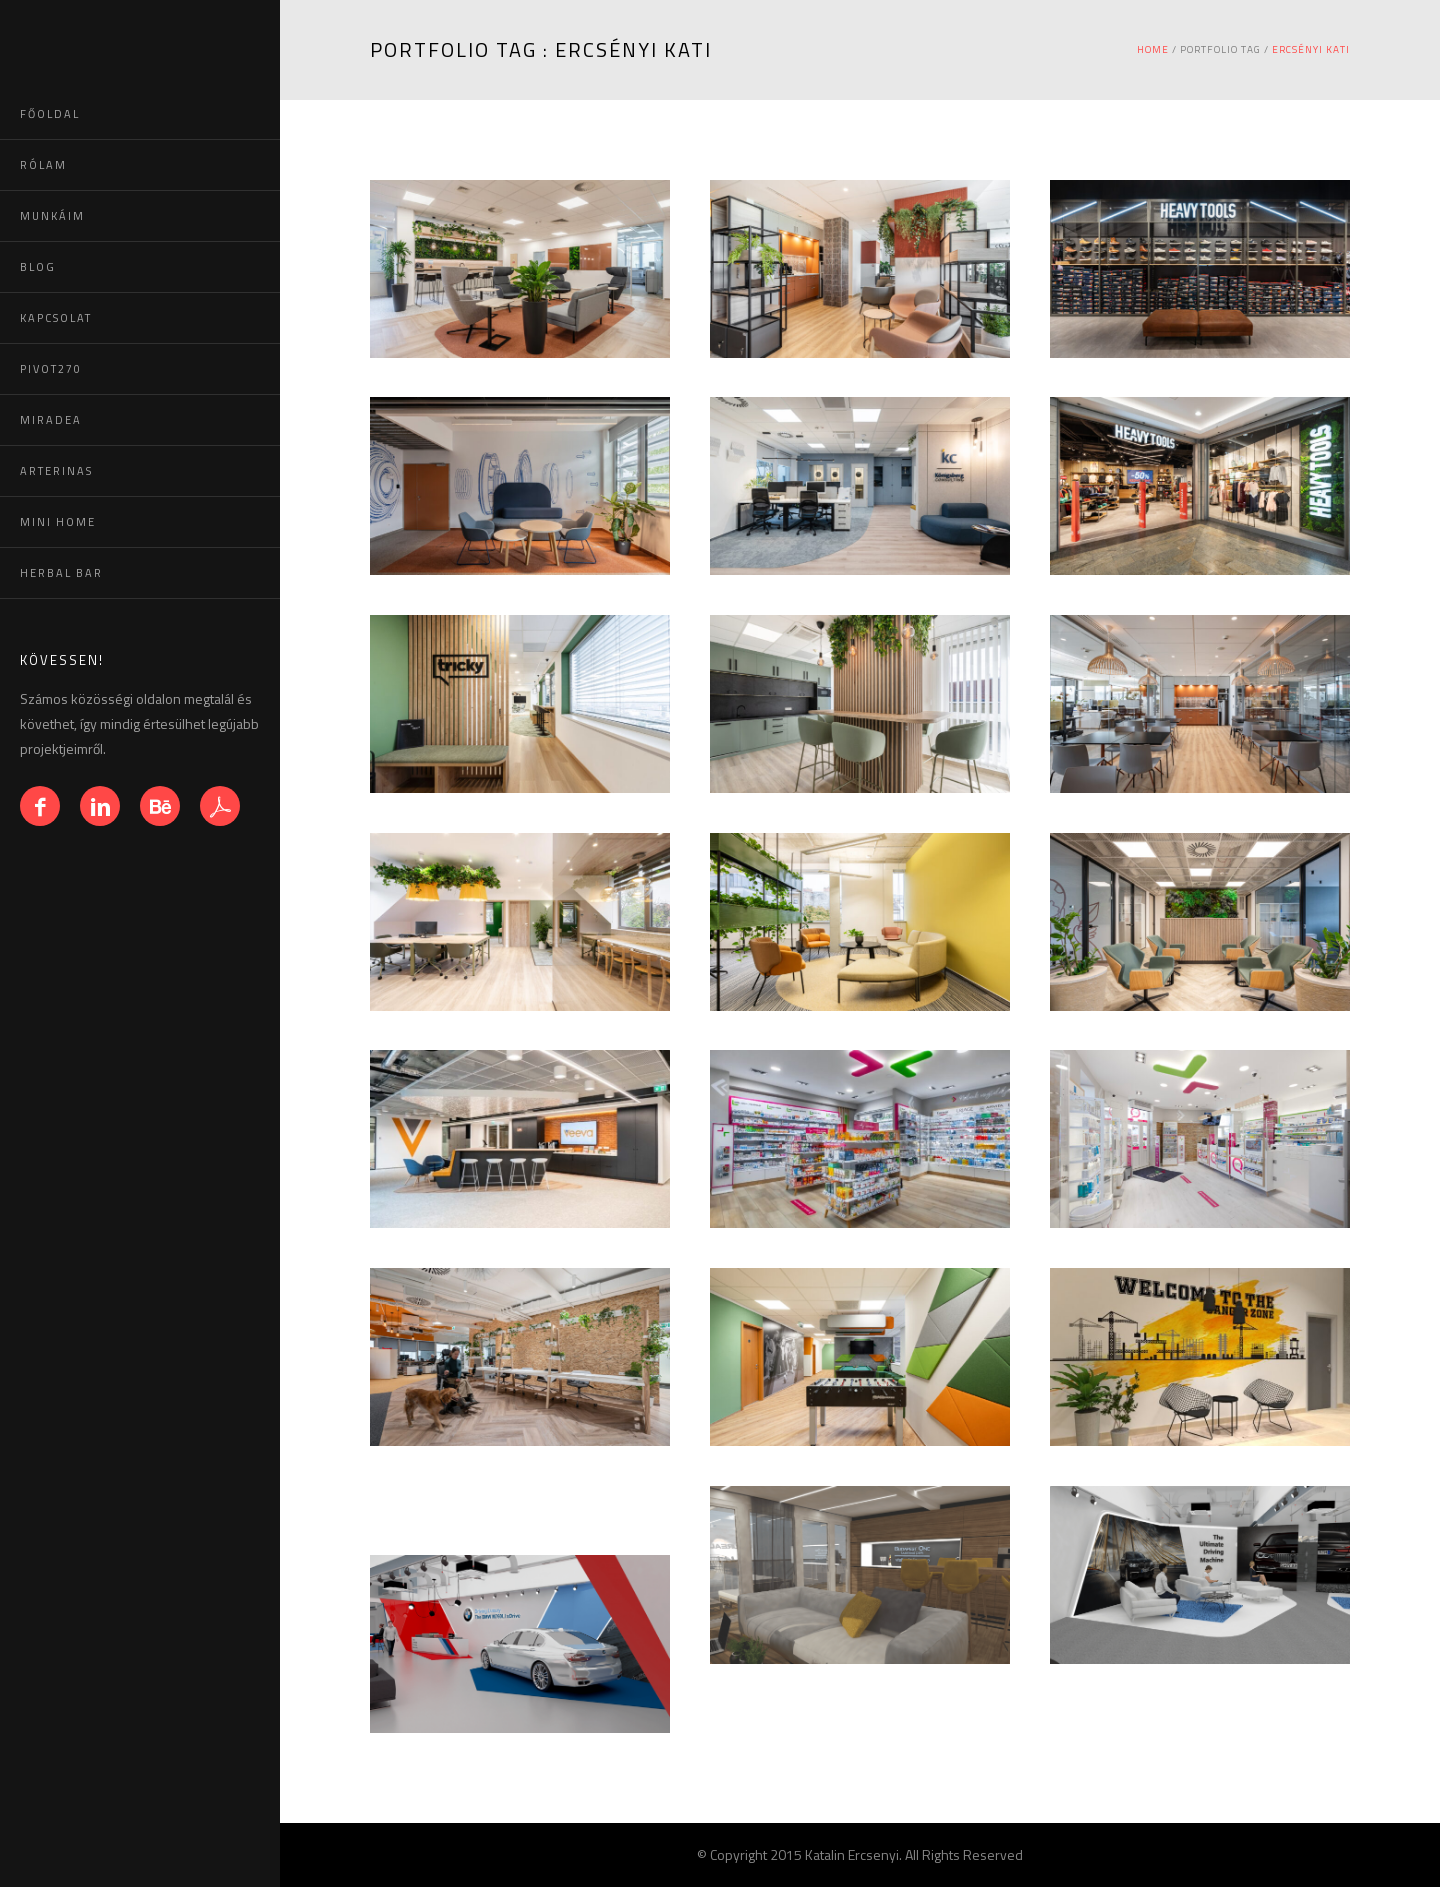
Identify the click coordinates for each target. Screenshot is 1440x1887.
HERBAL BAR (61, 573)
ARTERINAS (56, 471)
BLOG (38, 267)
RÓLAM (43, 165)
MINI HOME (58, 522)
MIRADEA (51, 420)
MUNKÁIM (52, 216)
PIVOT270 (51, 369)
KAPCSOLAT (56, 318)
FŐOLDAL (50, 114)
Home (1153, 49)
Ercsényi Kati (1311, 49)
